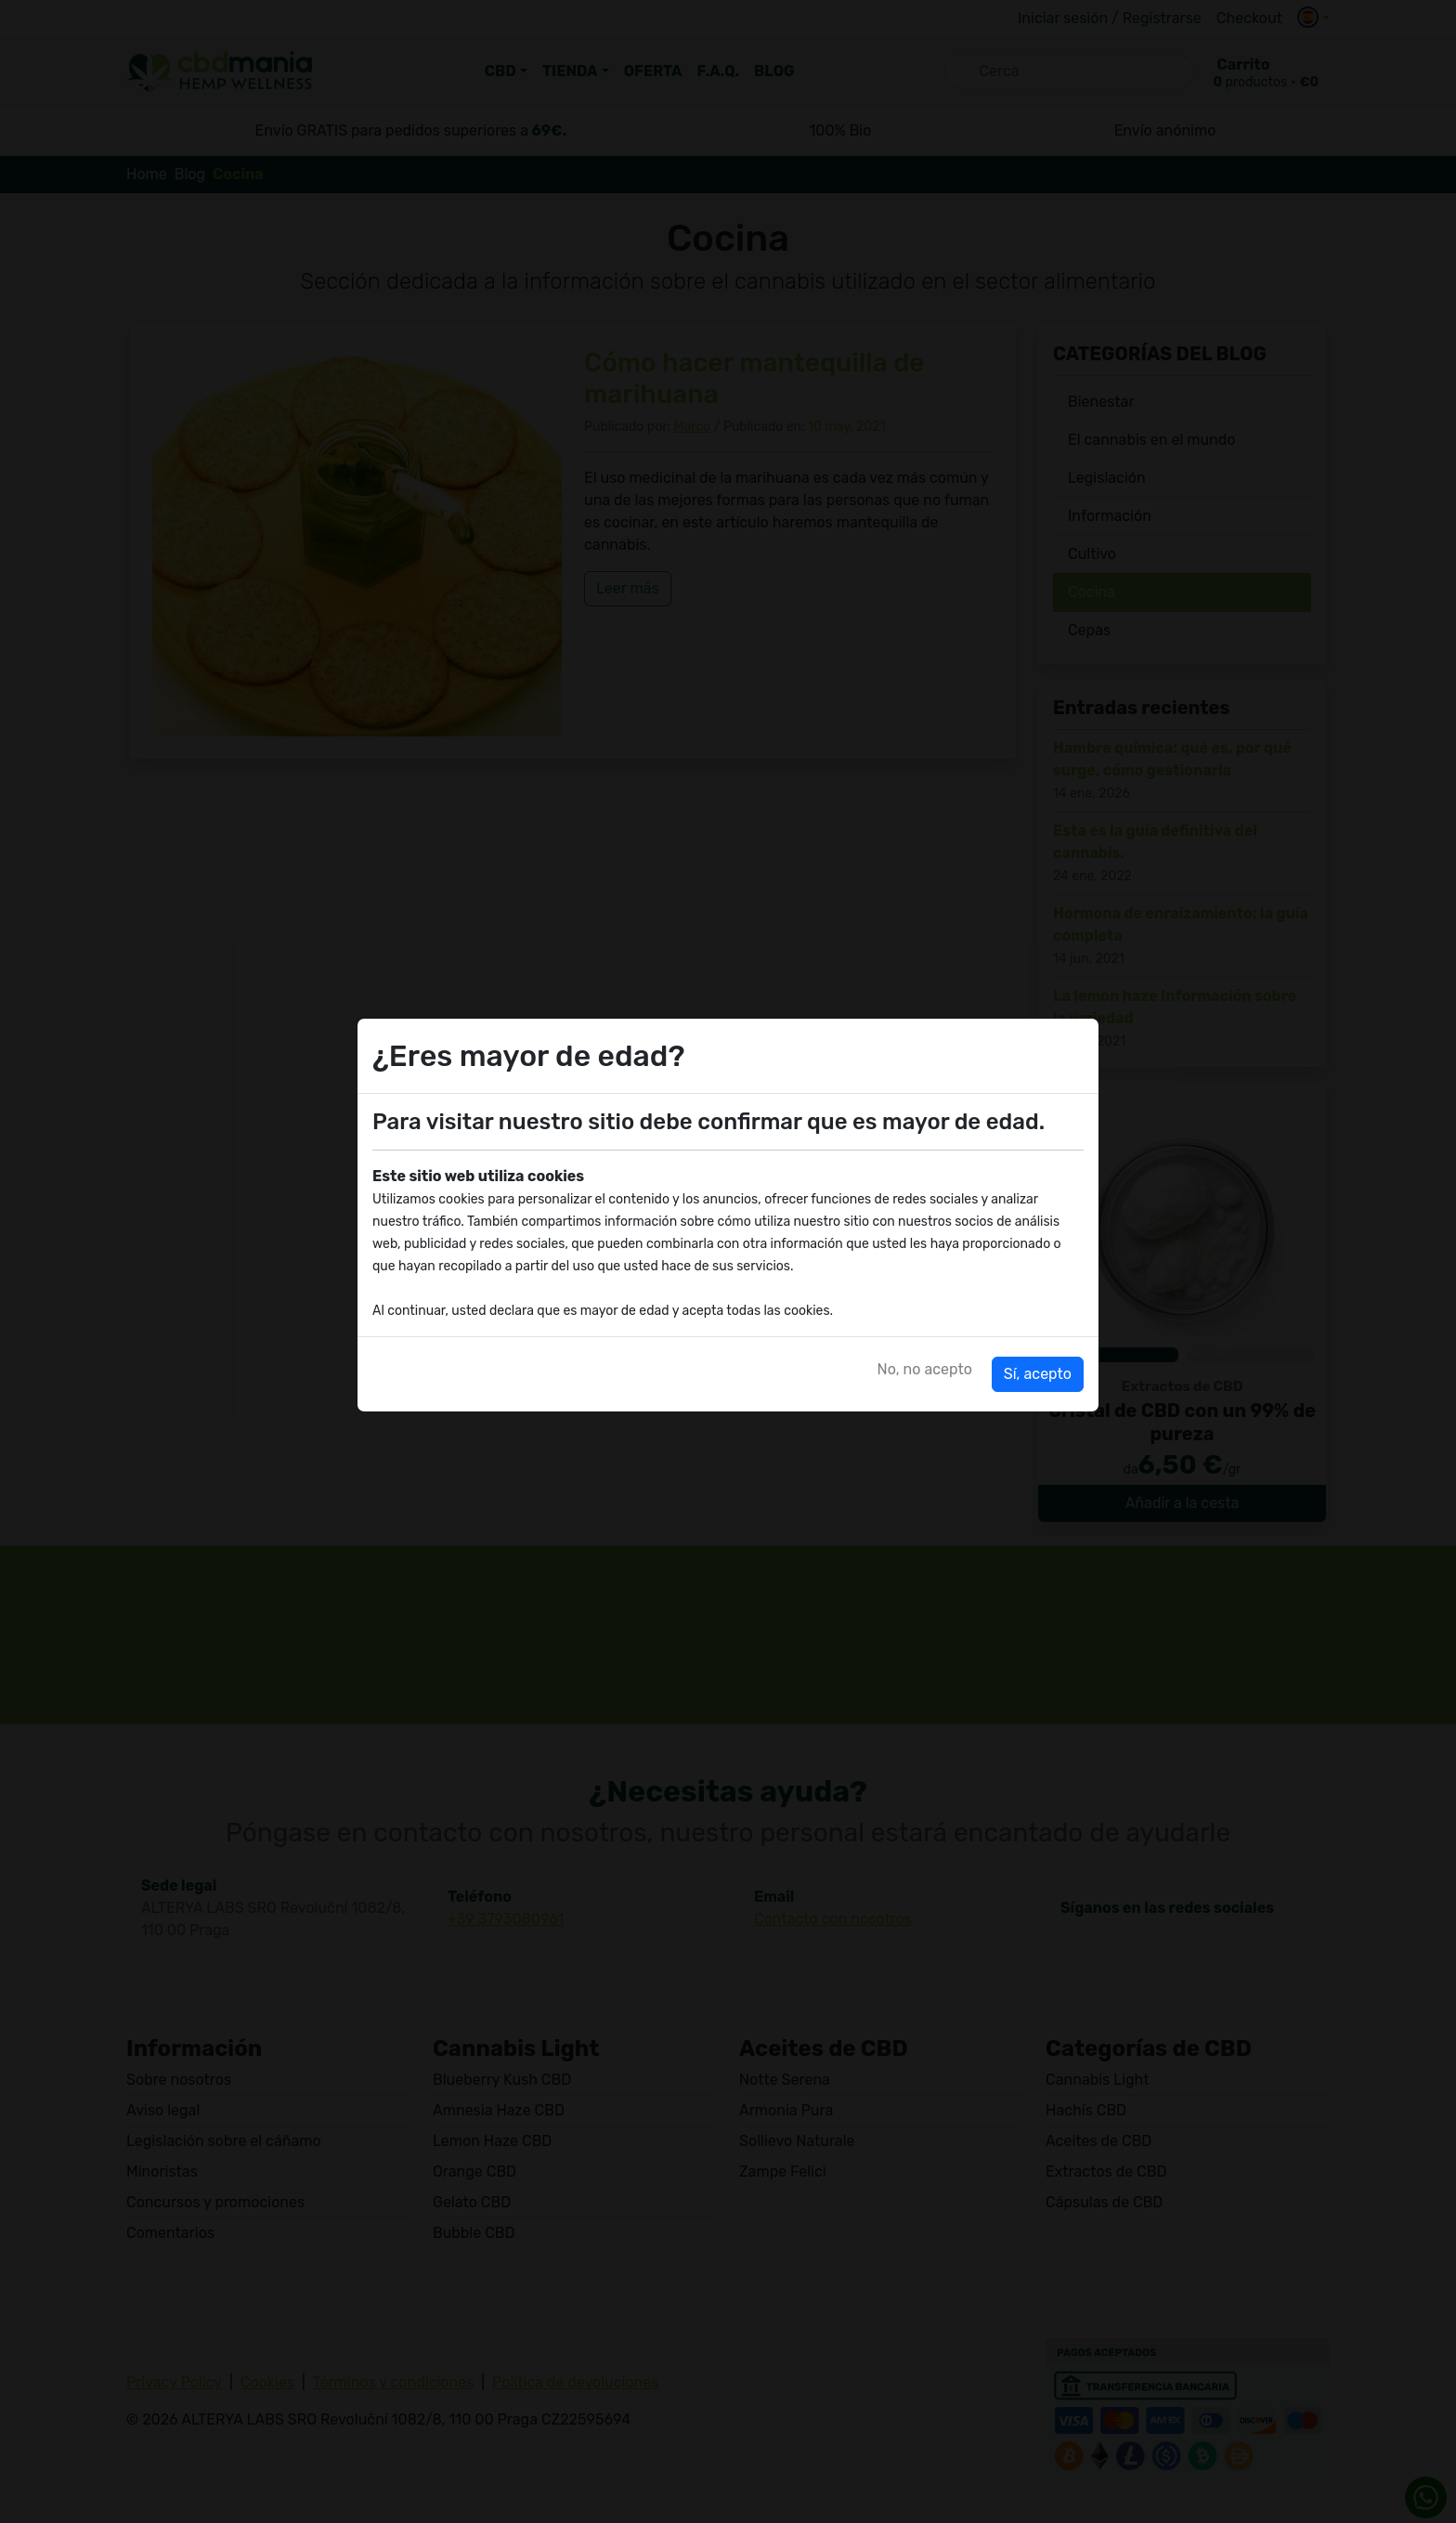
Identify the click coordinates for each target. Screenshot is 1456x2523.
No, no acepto (925, 1369)
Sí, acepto (1038, 1374)
